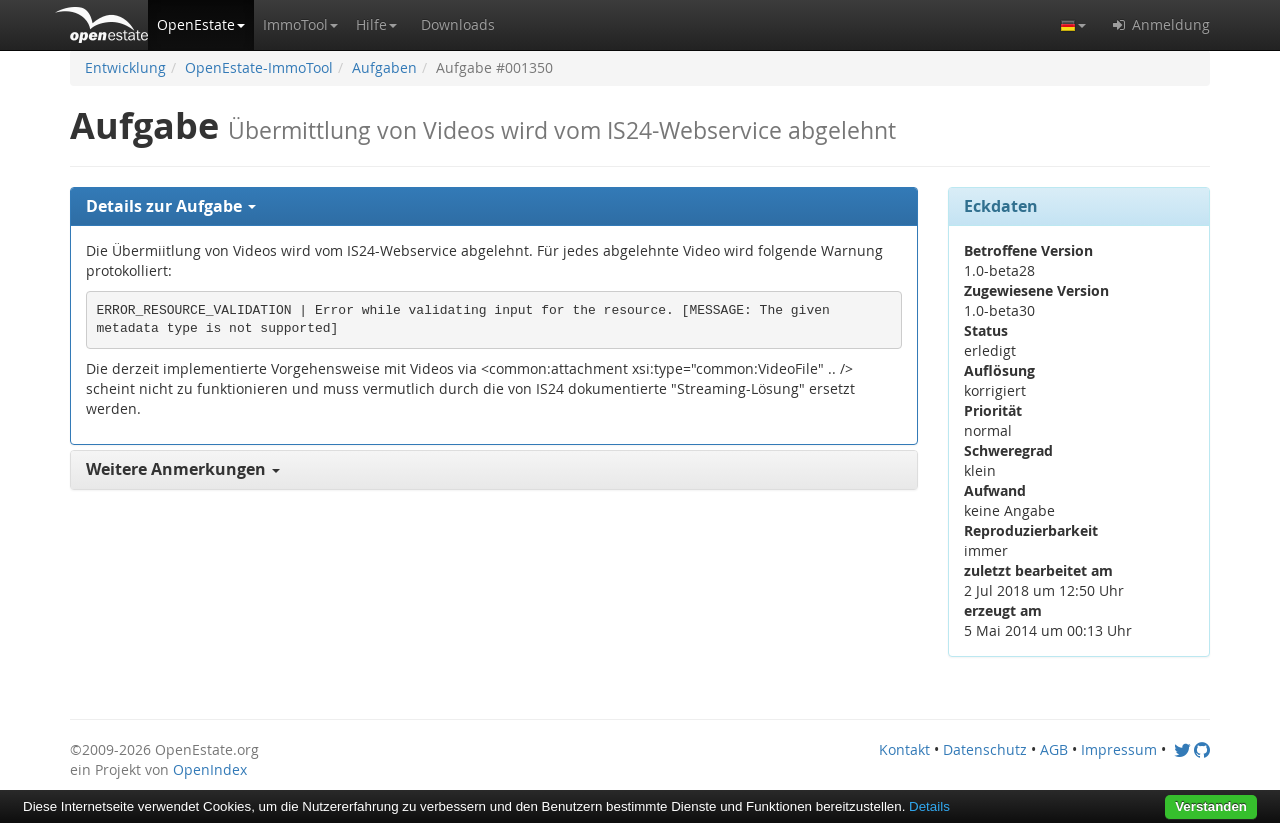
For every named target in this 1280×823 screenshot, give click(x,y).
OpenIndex (210, 769)
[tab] (494, 207)
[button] (201, 25)
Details (929, 806)
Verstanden (1211, 806)
